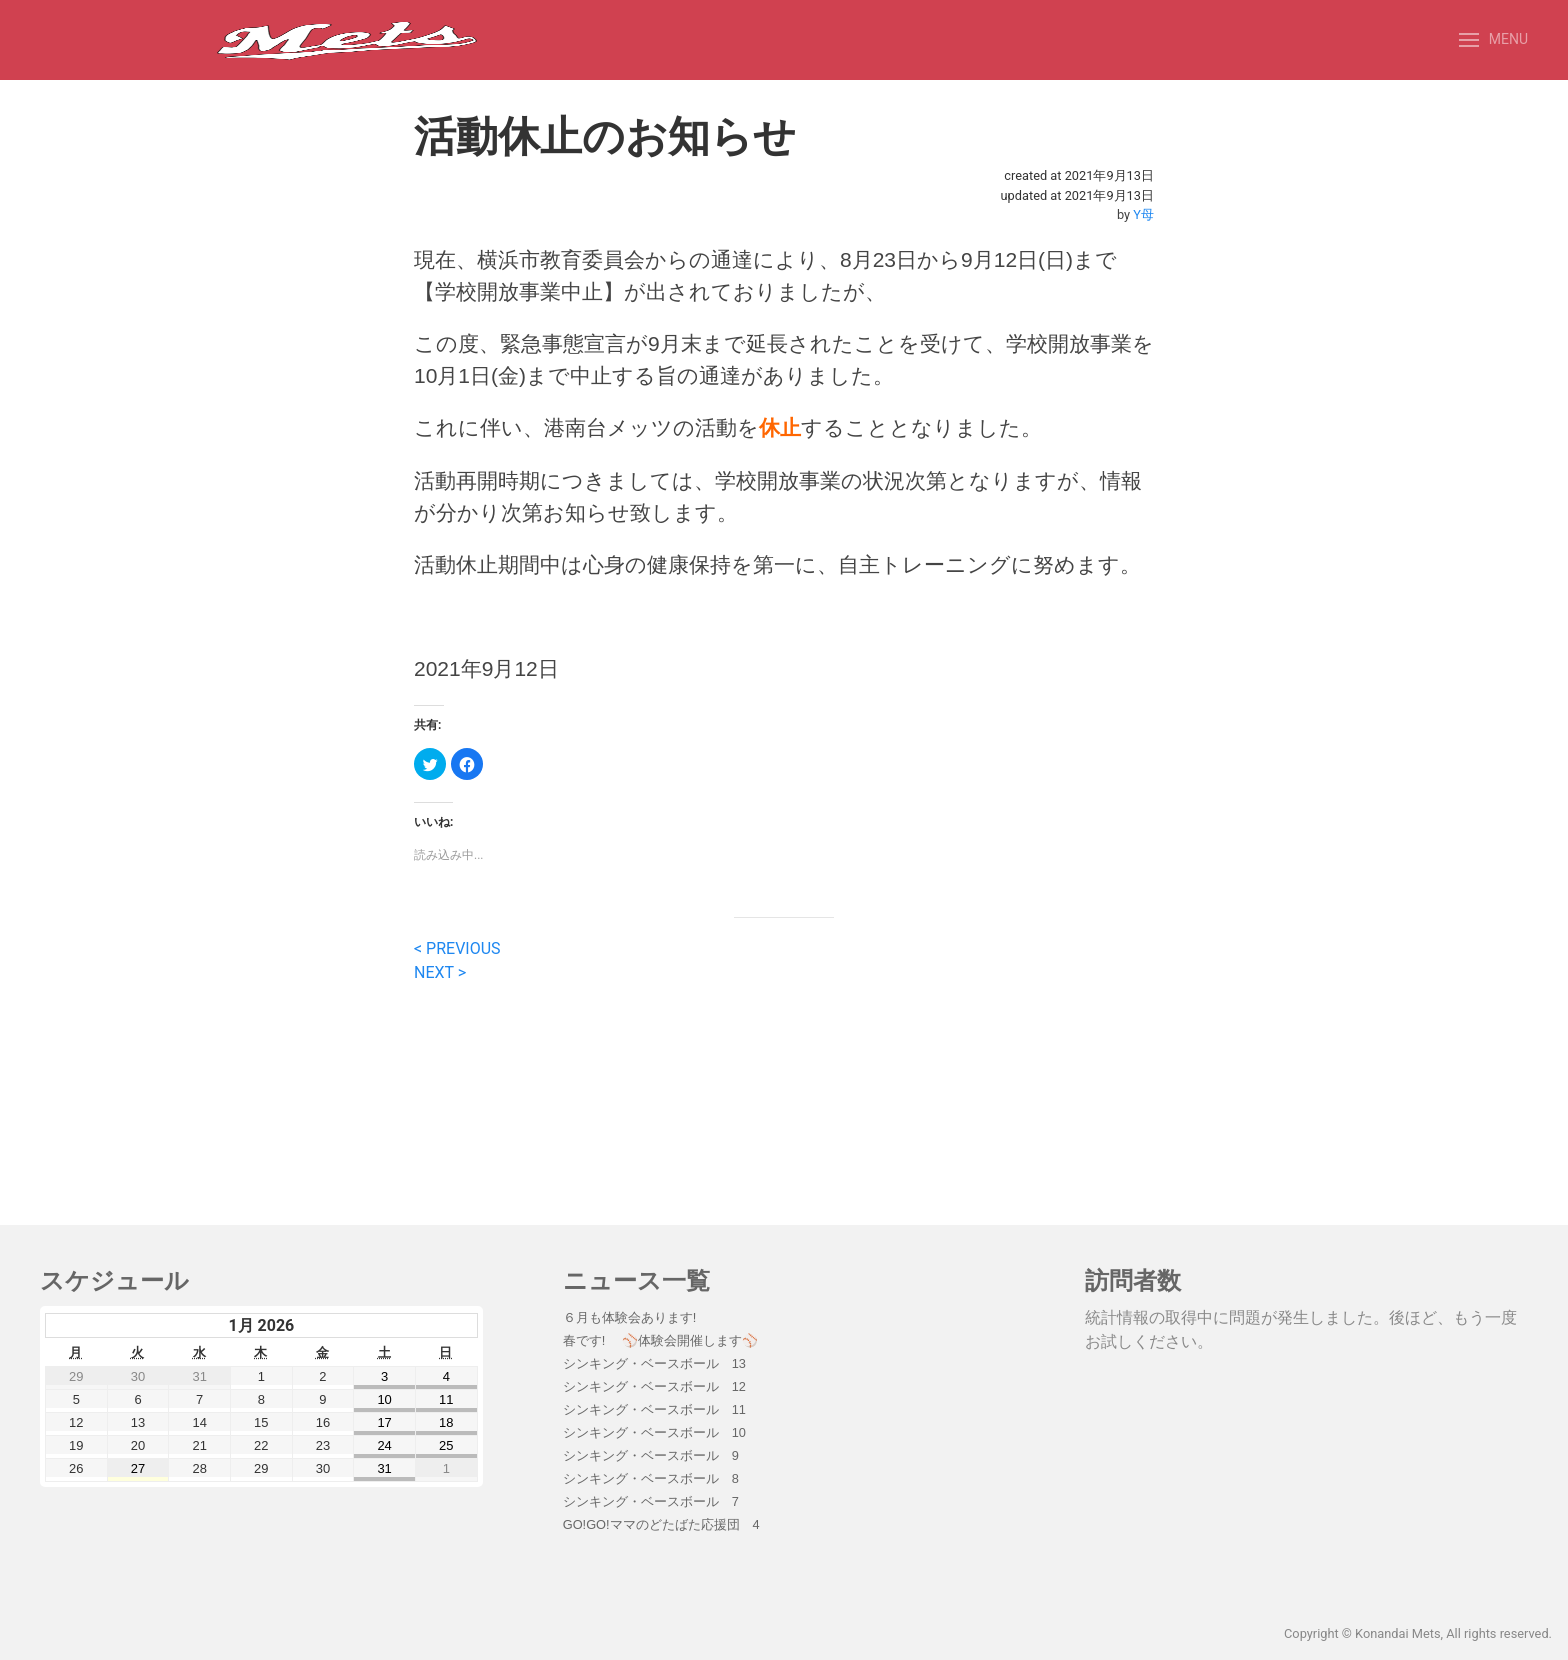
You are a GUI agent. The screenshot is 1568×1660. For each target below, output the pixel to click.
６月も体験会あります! (630, 1317)
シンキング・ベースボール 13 (654, 1363)
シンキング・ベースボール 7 (651, 1501)
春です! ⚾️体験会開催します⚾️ (660, 1340)
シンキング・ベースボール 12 (654, 1386)
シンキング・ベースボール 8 (651, 1478)
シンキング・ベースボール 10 (654, 1432)
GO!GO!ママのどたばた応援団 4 (661, 1524)
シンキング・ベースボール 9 (651, 1455)
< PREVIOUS (457, 948)
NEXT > (440, 972)
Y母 (1143, 214)
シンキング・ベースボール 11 (654, 1409)
